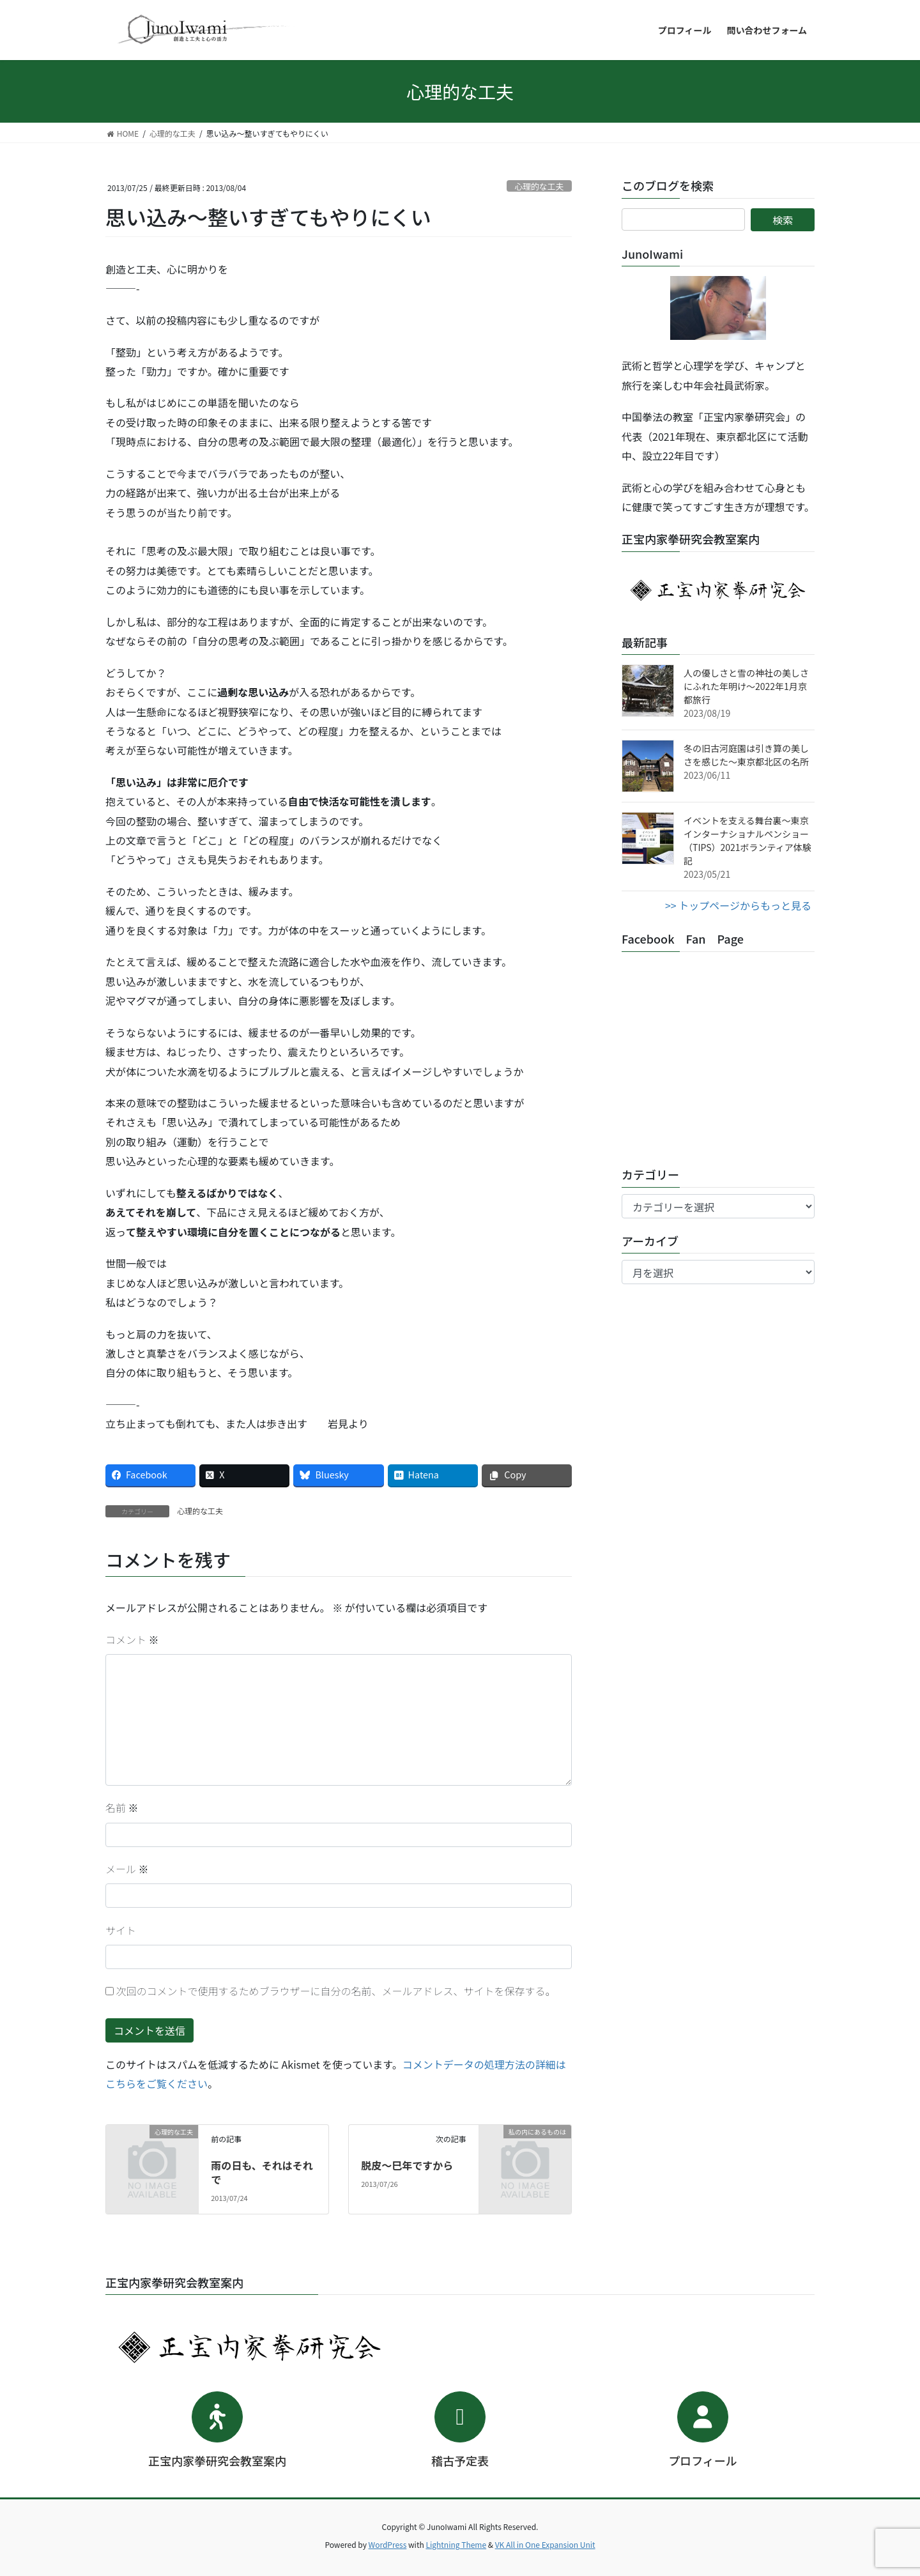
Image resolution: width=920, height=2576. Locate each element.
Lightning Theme (455, 2544)
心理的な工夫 (539, 186)
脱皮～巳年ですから (407, 2165)
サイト (120, 1930)
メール (127, 1868)
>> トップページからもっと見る (738, 905)
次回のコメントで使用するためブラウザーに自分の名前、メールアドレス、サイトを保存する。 (336, 1990)
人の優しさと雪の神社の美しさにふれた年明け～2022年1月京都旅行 (746, 686)
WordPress (388, 2544)
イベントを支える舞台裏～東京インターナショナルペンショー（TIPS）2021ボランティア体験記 (747, 840)
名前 (122, 1807)
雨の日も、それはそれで (262, 2172)
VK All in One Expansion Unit (545, 2544)
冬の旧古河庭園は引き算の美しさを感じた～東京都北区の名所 (746, 755)
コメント (132, 1639)
